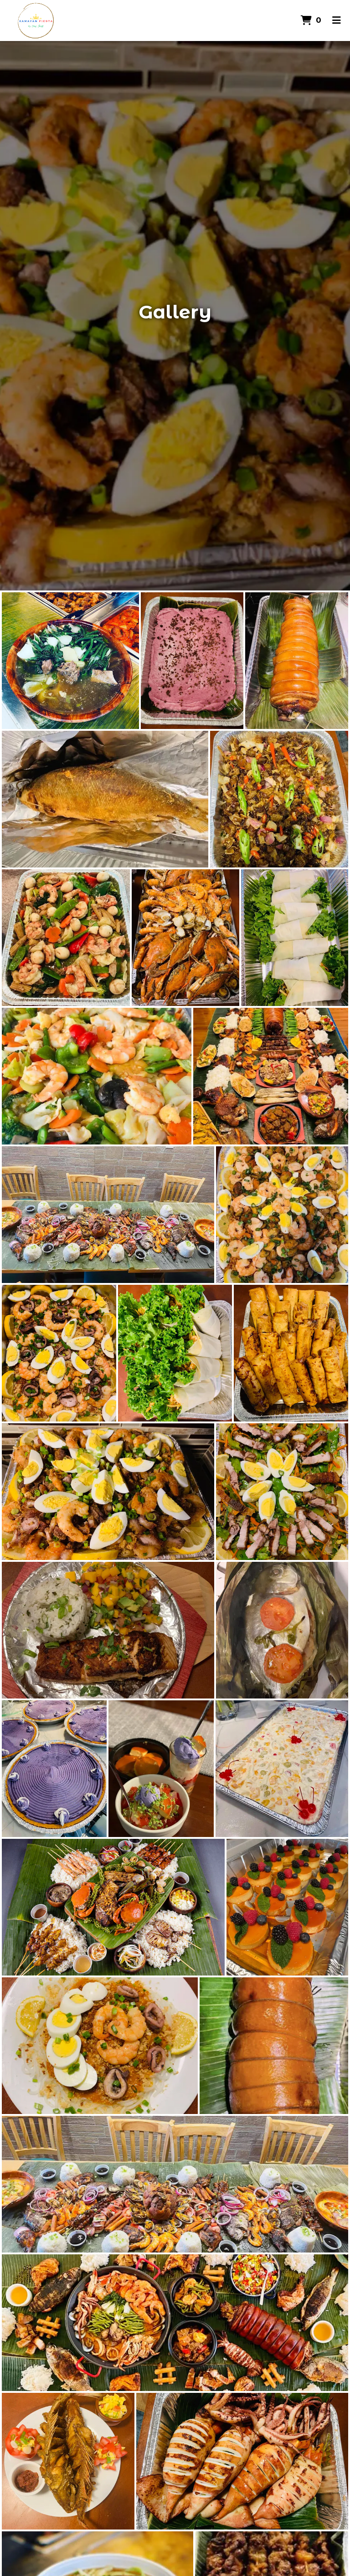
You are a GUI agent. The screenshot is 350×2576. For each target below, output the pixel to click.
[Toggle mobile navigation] (336, 20)
